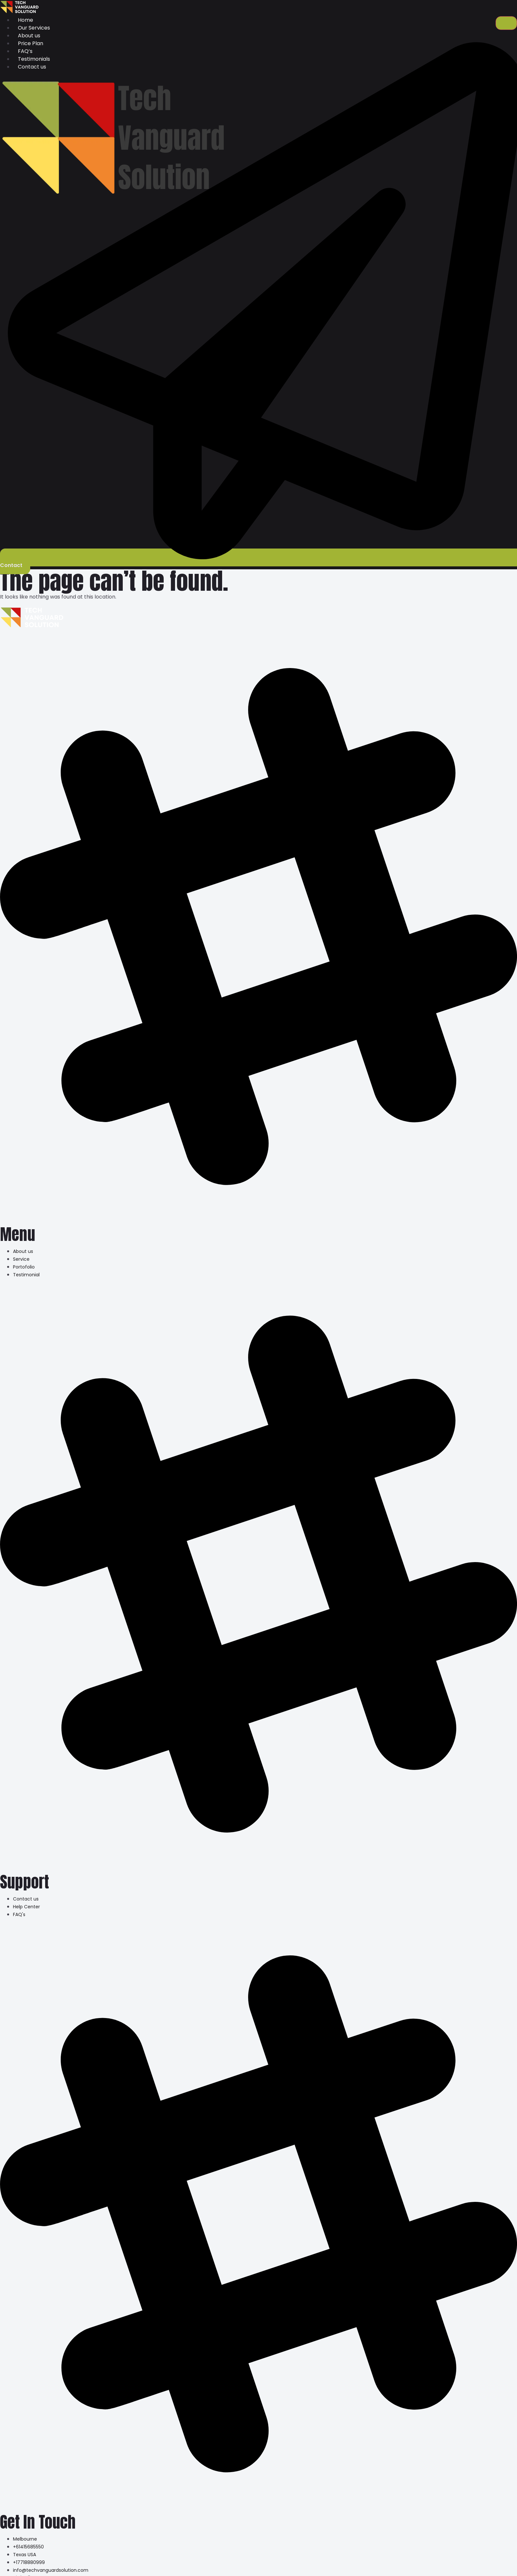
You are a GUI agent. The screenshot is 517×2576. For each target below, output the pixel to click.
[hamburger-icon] (506, 23)
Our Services (34, 28)
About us (29, 35)
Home (25, 20)
